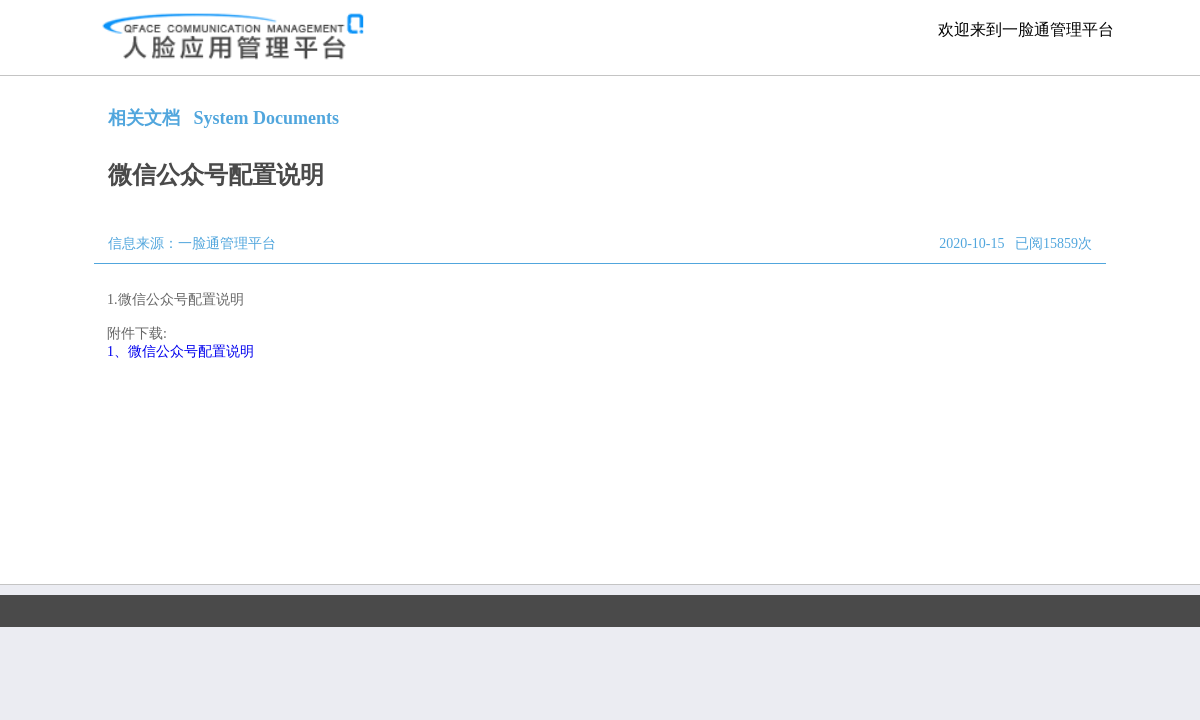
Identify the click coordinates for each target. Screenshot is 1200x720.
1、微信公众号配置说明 (180, 351)
